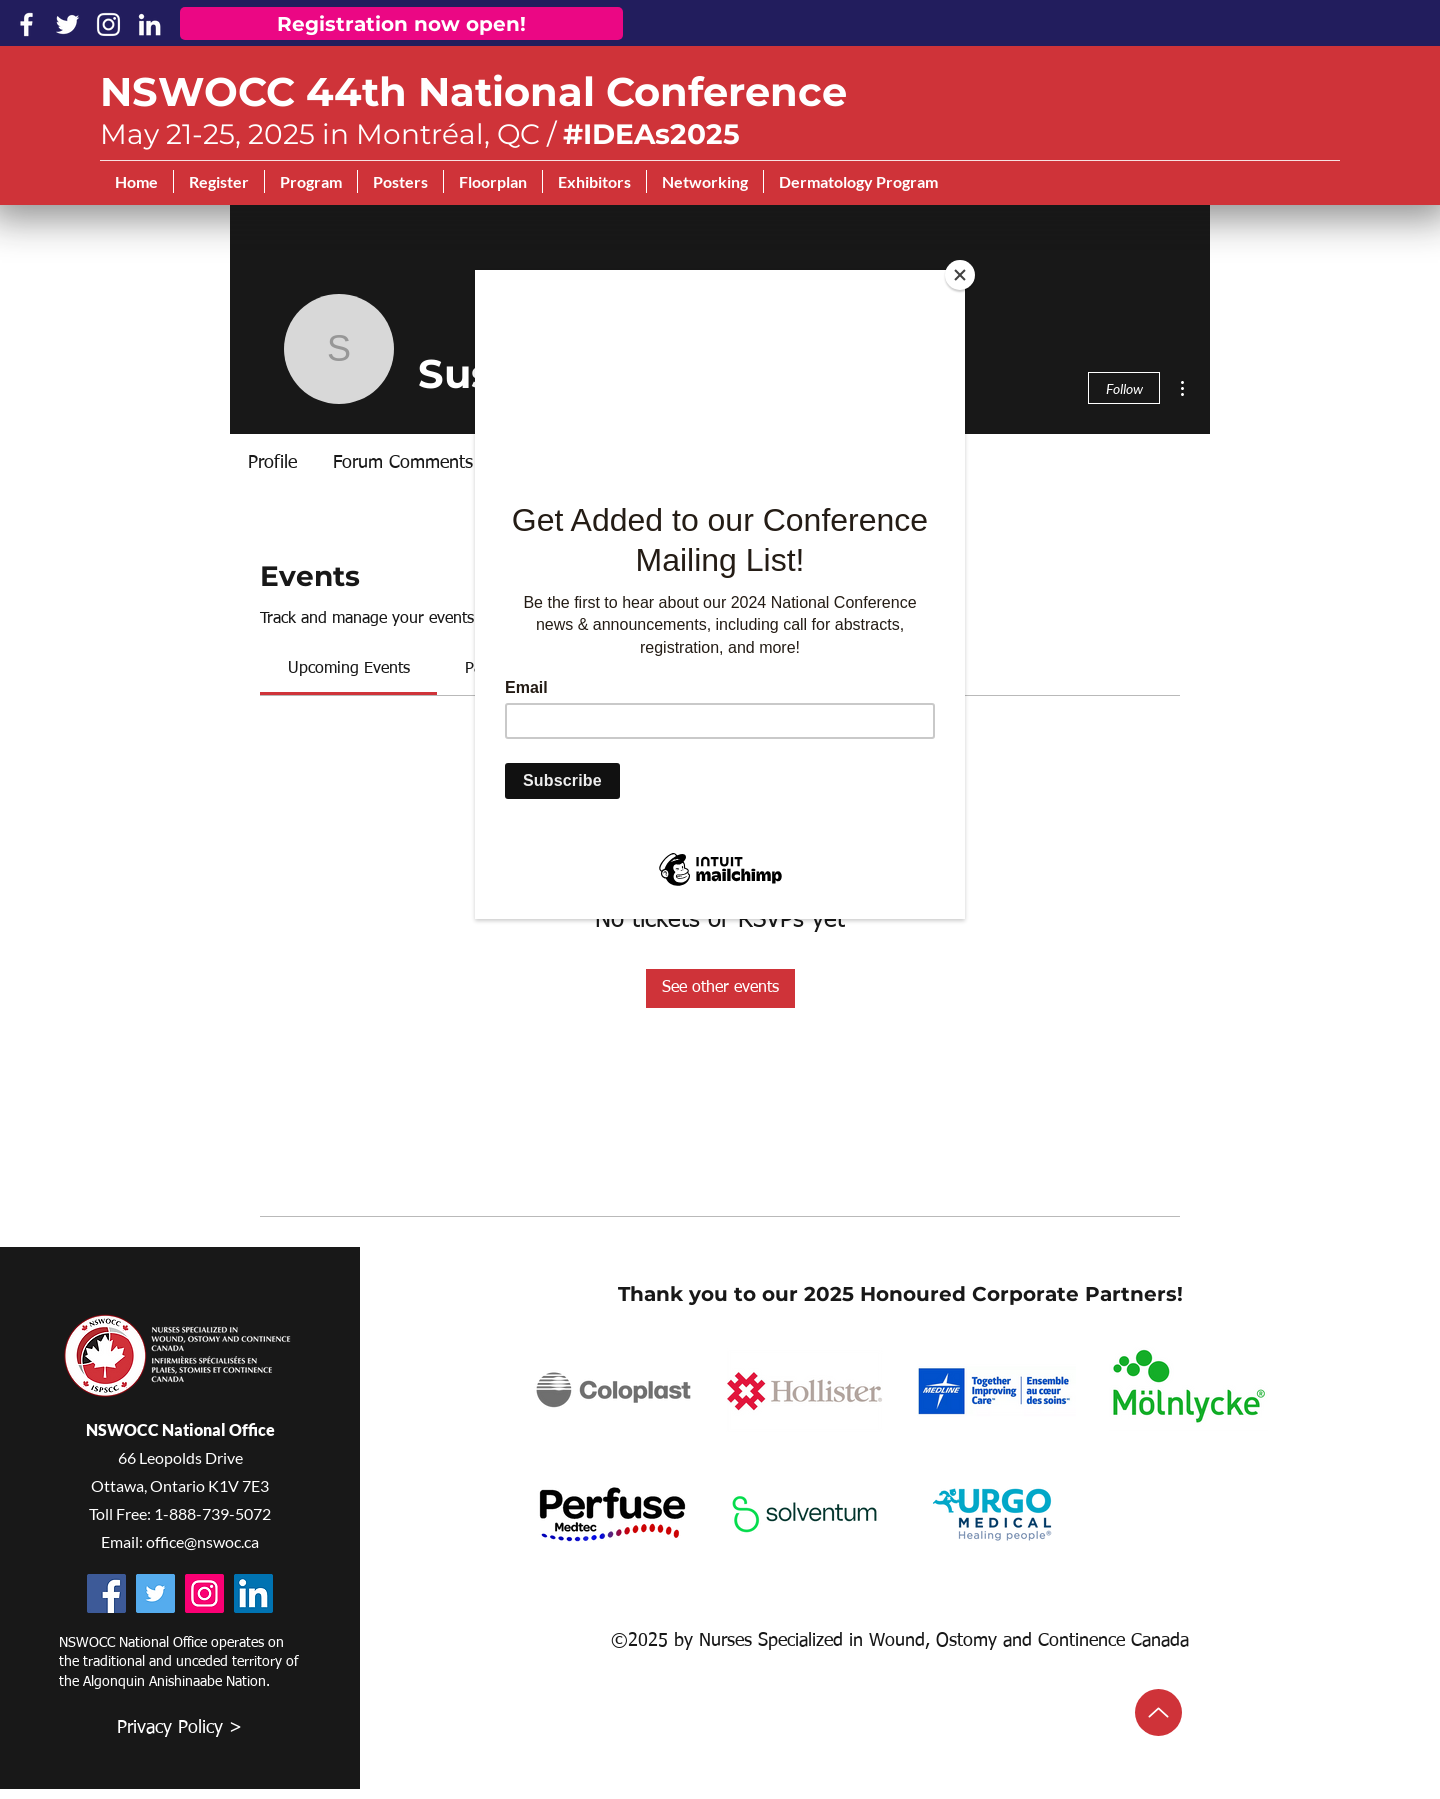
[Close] (960, 275)
